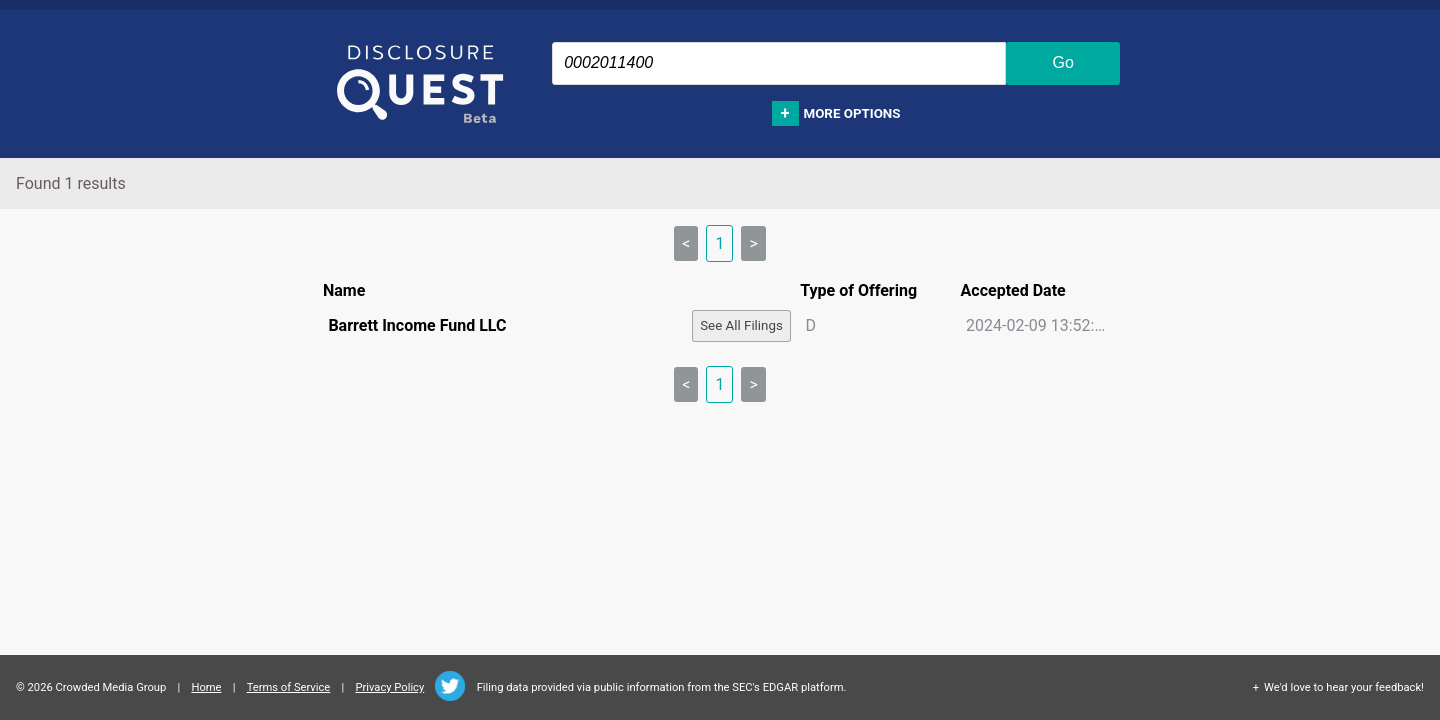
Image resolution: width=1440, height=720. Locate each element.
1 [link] (719, 243)
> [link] (753, 243)
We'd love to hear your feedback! (1344, 687)
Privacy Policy (389, 687)
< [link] (686, 243)
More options (852, 113)
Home (206, 687)
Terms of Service (289, 687)
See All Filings (741, 325)
